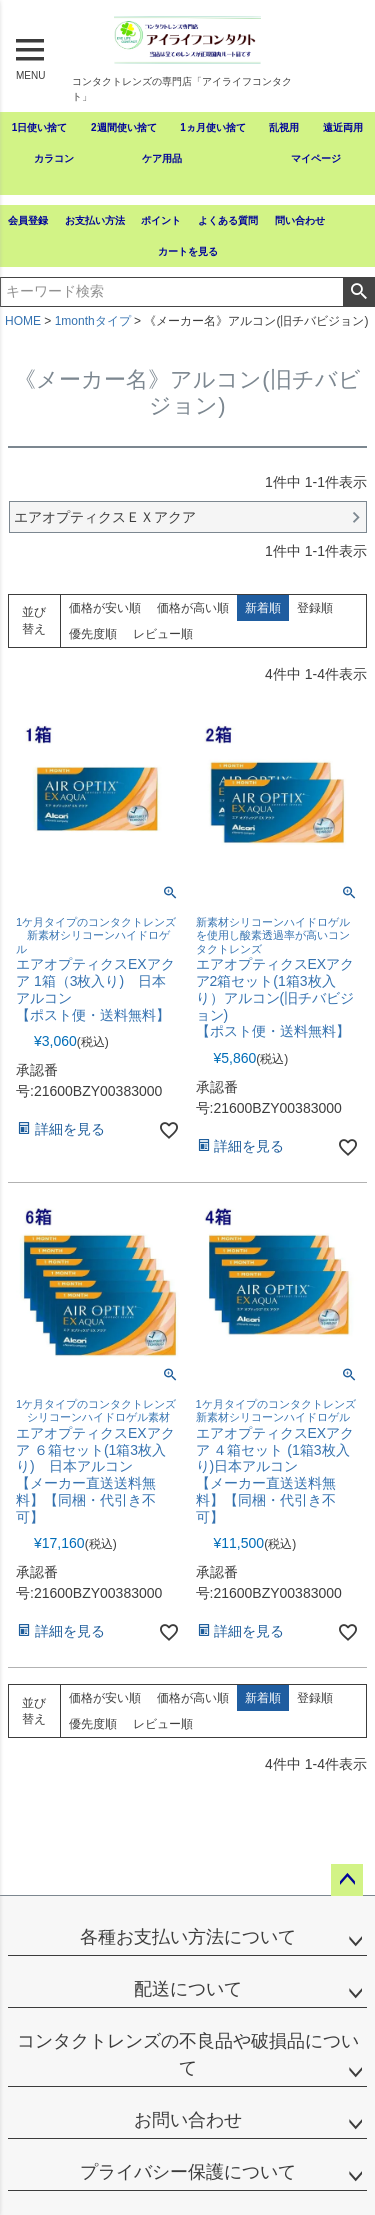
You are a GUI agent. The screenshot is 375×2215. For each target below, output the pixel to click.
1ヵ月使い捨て (213, 127)
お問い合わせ (188, 2120)
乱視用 (284, 127)
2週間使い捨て (124, 127)
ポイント (161, 220)
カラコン (54, 158)
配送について (188, 1989)
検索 (358, 292)
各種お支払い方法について (188, 1937)
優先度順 (93, 634)
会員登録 (28, 220)
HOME (23, 321)
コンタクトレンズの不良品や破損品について (188, 2054)
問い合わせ (300, 220)
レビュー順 (163, 634)
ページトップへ (347, 1880)
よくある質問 (228, 220)
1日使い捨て (40, 127)
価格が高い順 (193, 608)
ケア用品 (162, 158)
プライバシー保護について (188, 2172)
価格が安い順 (105, 608)
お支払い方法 (95, 220)
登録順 (315, 608)
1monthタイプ (93, 321)
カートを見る (188, 251)
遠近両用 (343, 127)
